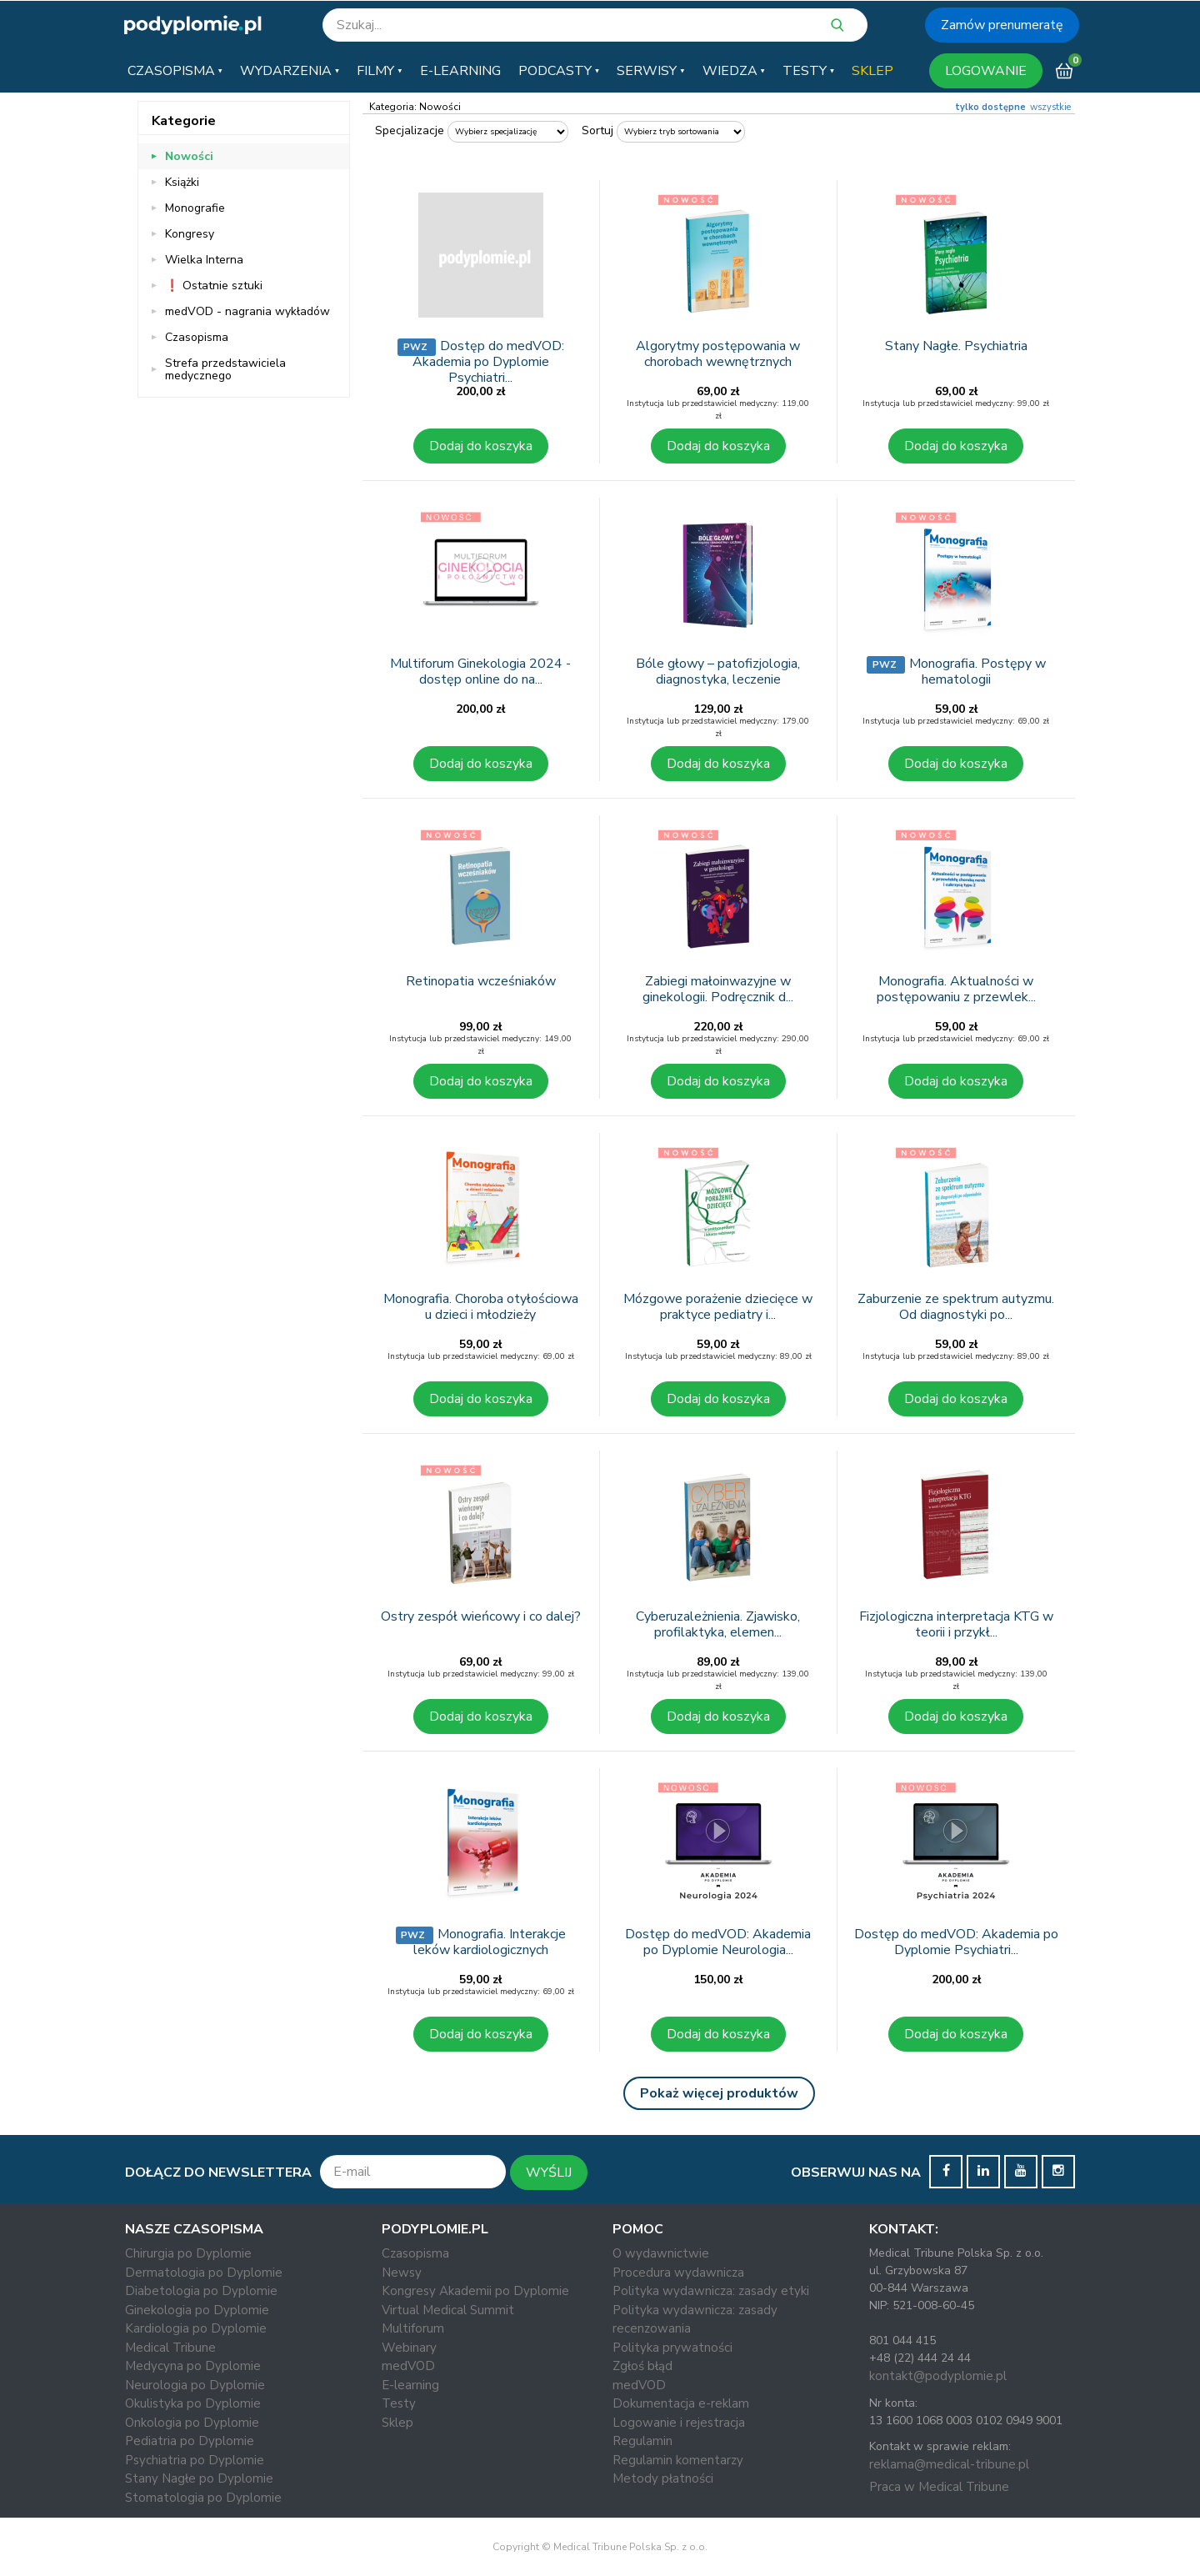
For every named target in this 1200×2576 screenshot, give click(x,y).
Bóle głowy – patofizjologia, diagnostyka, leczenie (718, 671)
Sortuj (597, 130)
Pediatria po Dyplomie (189, 2441)
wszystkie (1050, 107)
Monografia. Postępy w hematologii (977, 671)
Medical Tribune (170, 2347)
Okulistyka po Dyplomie (193, 2403)
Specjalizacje (409, 130)
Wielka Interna (204, 260)
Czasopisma (196, 337)
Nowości (189, 156)
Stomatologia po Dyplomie (203, 2497)
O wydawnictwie (660, 2253)
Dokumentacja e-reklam (680, 2403)
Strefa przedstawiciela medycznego (225, 369)
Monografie (195, 208)
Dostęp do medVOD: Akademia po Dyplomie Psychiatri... (488, 362)
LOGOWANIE (986, 71)
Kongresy (189, 234)
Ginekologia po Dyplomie (197, 2310)
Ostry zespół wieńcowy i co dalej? (481, 1616)
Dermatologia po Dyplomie (203, 2272)
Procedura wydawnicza (678, 2272)
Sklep (397, 2422)
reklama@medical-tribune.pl (949, 2464)
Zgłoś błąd (642, 2366)
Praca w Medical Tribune (939, 2486)
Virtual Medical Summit (448, 2310)
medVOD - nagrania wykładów (247, 311)
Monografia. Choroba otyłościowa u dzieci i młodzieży (480, 1307)
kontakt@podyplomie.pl (938, 2376)
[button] (175, 71)
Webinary (409, 2347)
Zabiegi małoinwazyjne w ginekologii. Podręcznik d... (717, 989)
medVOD (408, 2366)
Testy (399, 2403)
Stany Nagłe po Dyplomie (199, 2478)
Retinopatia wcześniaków (481, 981)
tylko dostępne (990, 107)
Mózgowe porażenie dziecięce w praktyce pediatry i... (717, 1307)
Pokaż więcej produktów (719, 2093)
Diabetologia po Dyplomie (201, 2291)
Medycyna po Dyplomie (193, 2366)
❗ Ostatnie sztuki (213, 285)
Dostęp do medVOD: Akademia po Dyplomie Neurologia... (718, 1942)
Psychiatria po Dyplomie (194, 2460)
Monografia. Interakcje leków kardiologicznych (489, 1942)
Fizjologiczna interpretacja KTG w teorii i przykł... (956, 1624)
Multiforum (413, 2328)
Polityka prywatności (672, 2347)
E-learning (410, 2385)
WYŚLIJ (549, 2172)
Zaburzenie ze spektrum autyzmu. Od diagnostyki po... (956, 1307)
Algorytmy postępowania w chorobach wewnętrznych (718, 354)
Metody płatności (662, 2478)
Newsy (402, 2272)
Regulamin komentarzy (677, 2460)
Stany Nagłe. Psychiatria (956, 346)
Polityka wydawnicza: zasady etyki (710, 2291)
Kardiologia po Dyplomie (196, 2328)
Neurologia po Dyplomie (195, 2385)
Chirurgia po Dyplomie (188, 2253)
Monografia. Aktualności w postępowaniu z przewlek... (956, 989)
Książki (182, 182)
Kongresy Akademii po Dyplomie (475, 2291)
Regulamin (642, 2441)
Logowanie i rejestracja (678, 2422)
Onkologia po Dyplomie (192, 2422)
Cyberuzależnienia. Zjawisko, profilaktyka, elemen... (718, 1624)
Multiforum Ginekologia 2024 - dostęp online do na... (480, 671)
